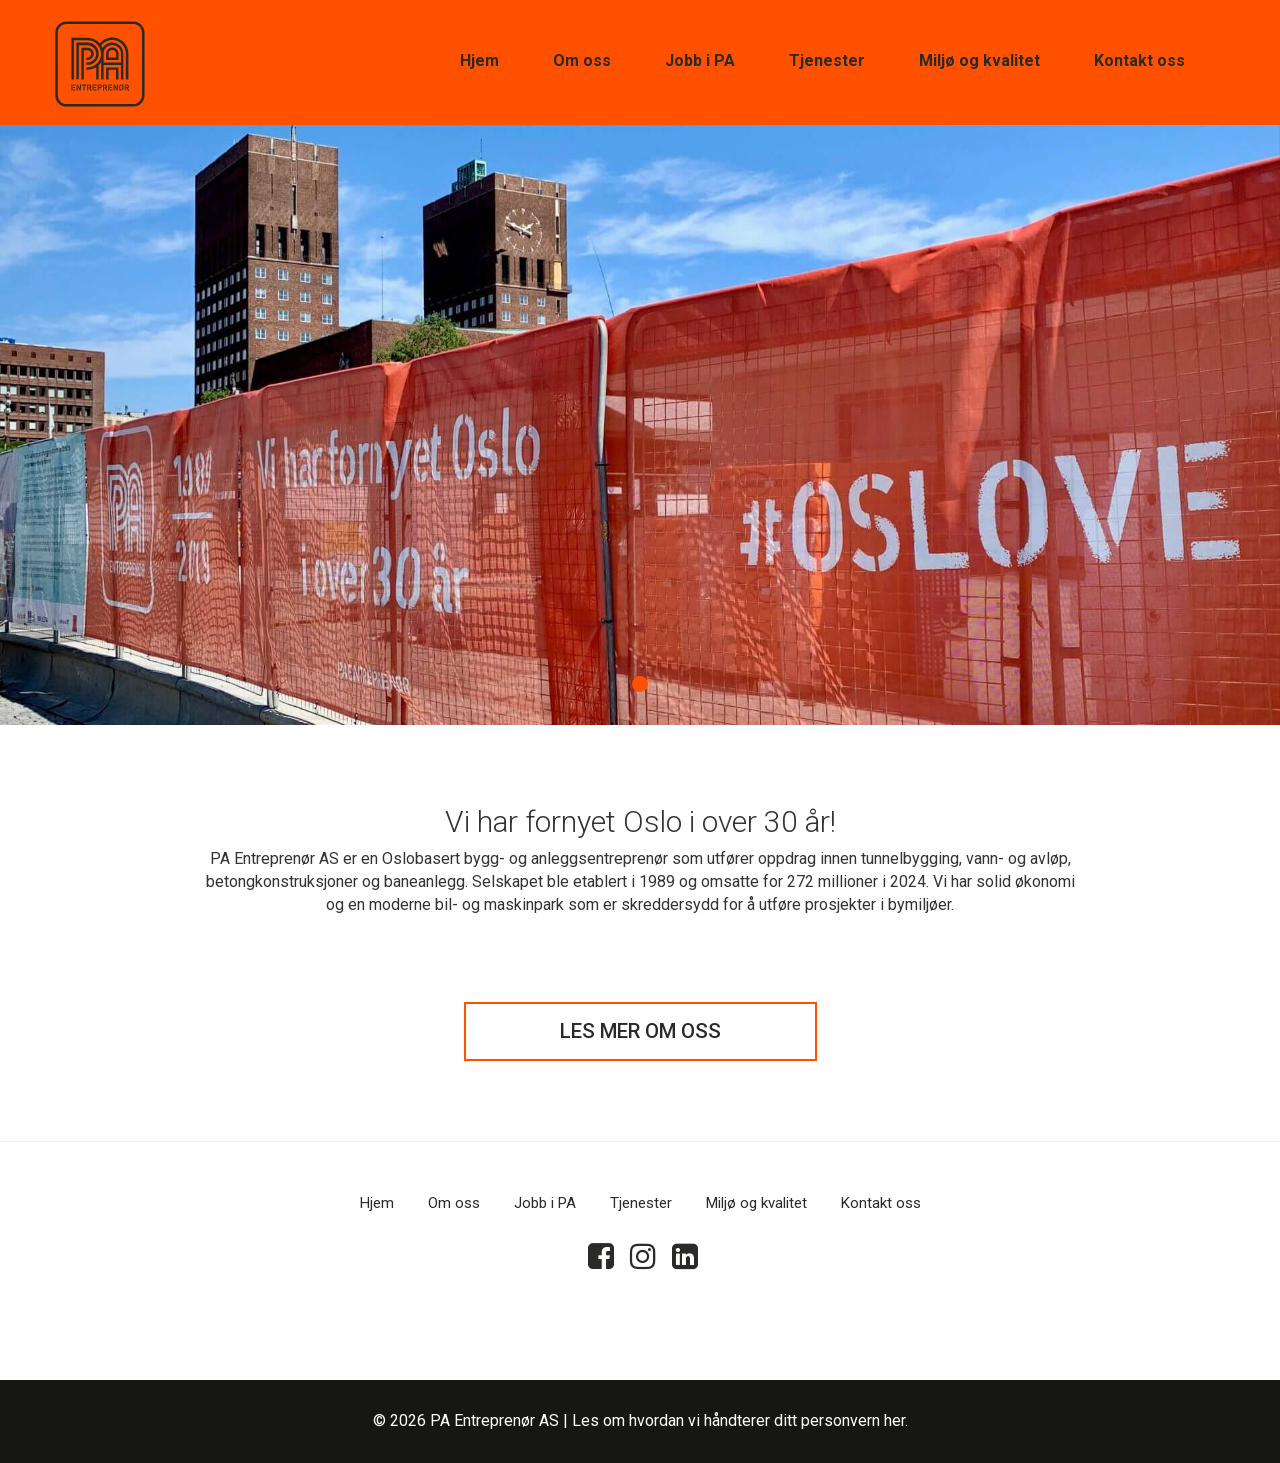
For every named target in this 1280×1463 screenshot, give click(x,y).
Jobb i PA (700, 60)
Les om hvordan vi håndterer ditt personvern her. (740, 1420)
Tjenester (827, 60)
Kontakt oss (1139, 60)
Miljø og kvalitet (979, 60)
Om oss (582, 60)
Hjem (479, 60)
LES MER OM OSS (640, 1031)
